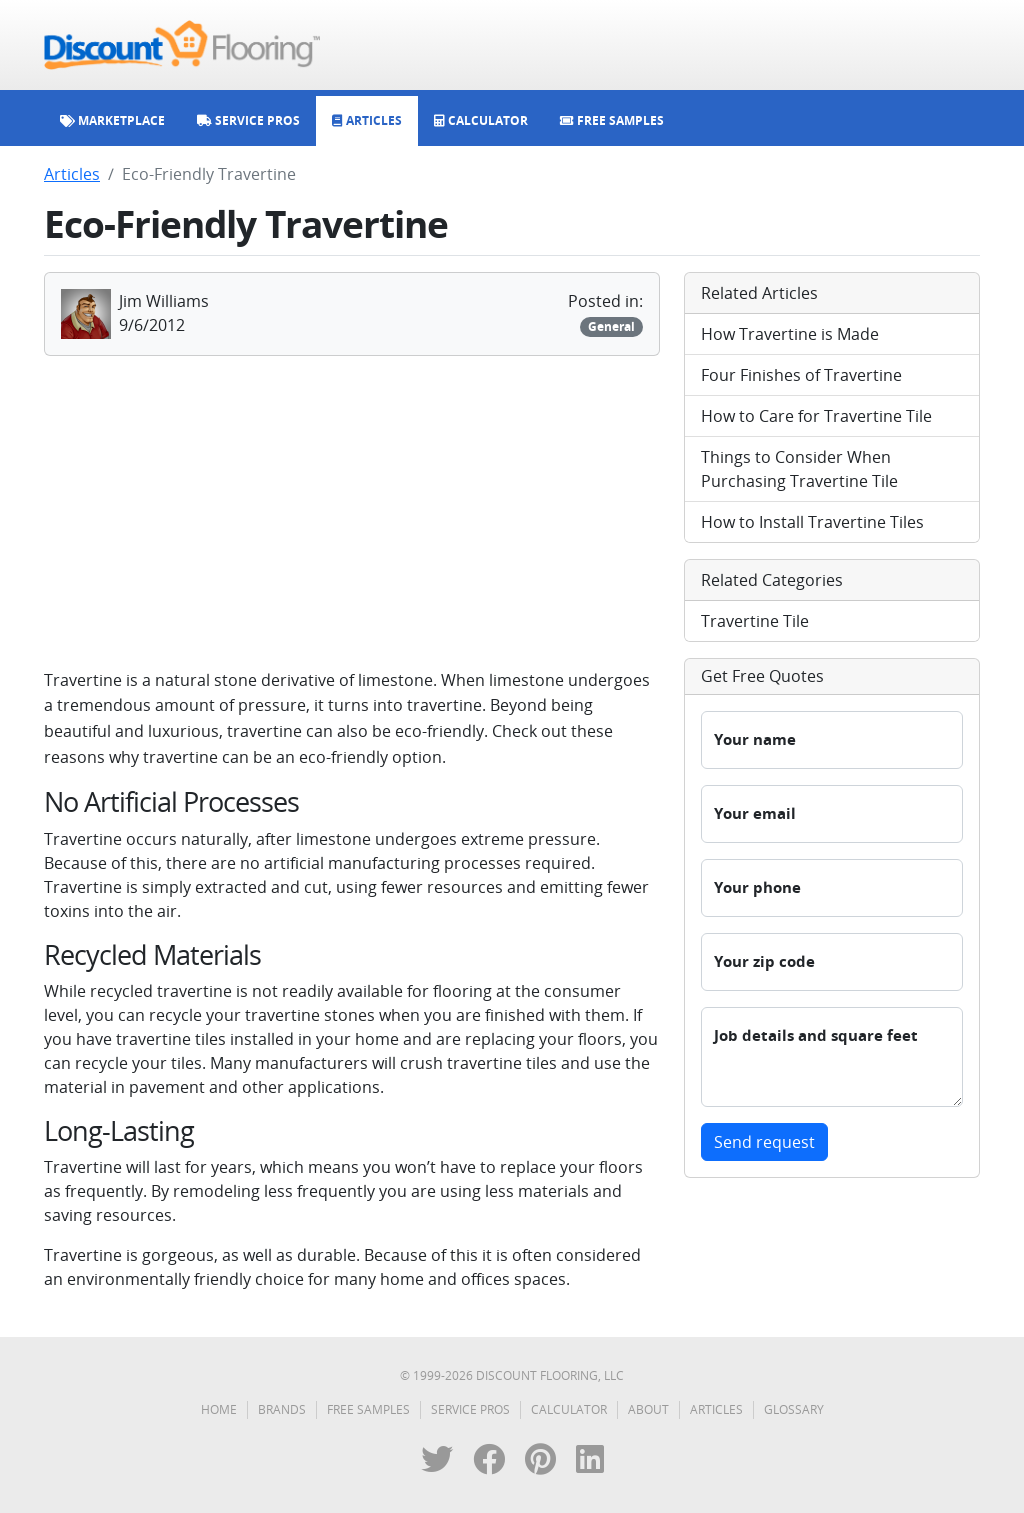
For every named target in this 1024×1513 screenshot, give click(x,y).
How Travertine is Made (790, 334)
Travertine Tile (755, 621)
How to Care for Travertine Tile (816, 416)
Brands (282, 1409)
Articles (72, 174)
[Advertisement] (352, 512)
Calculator (569, 1409)
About (648, 1409)
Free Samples (368, 1409)
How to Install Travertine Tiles (812, 522)
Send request (764, 1142)
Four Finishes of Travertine (801, 375)
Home (219, 1409)
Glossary (794, 1409)
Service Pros (470, 1409)
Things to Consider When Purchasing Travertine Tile (799, 469)
